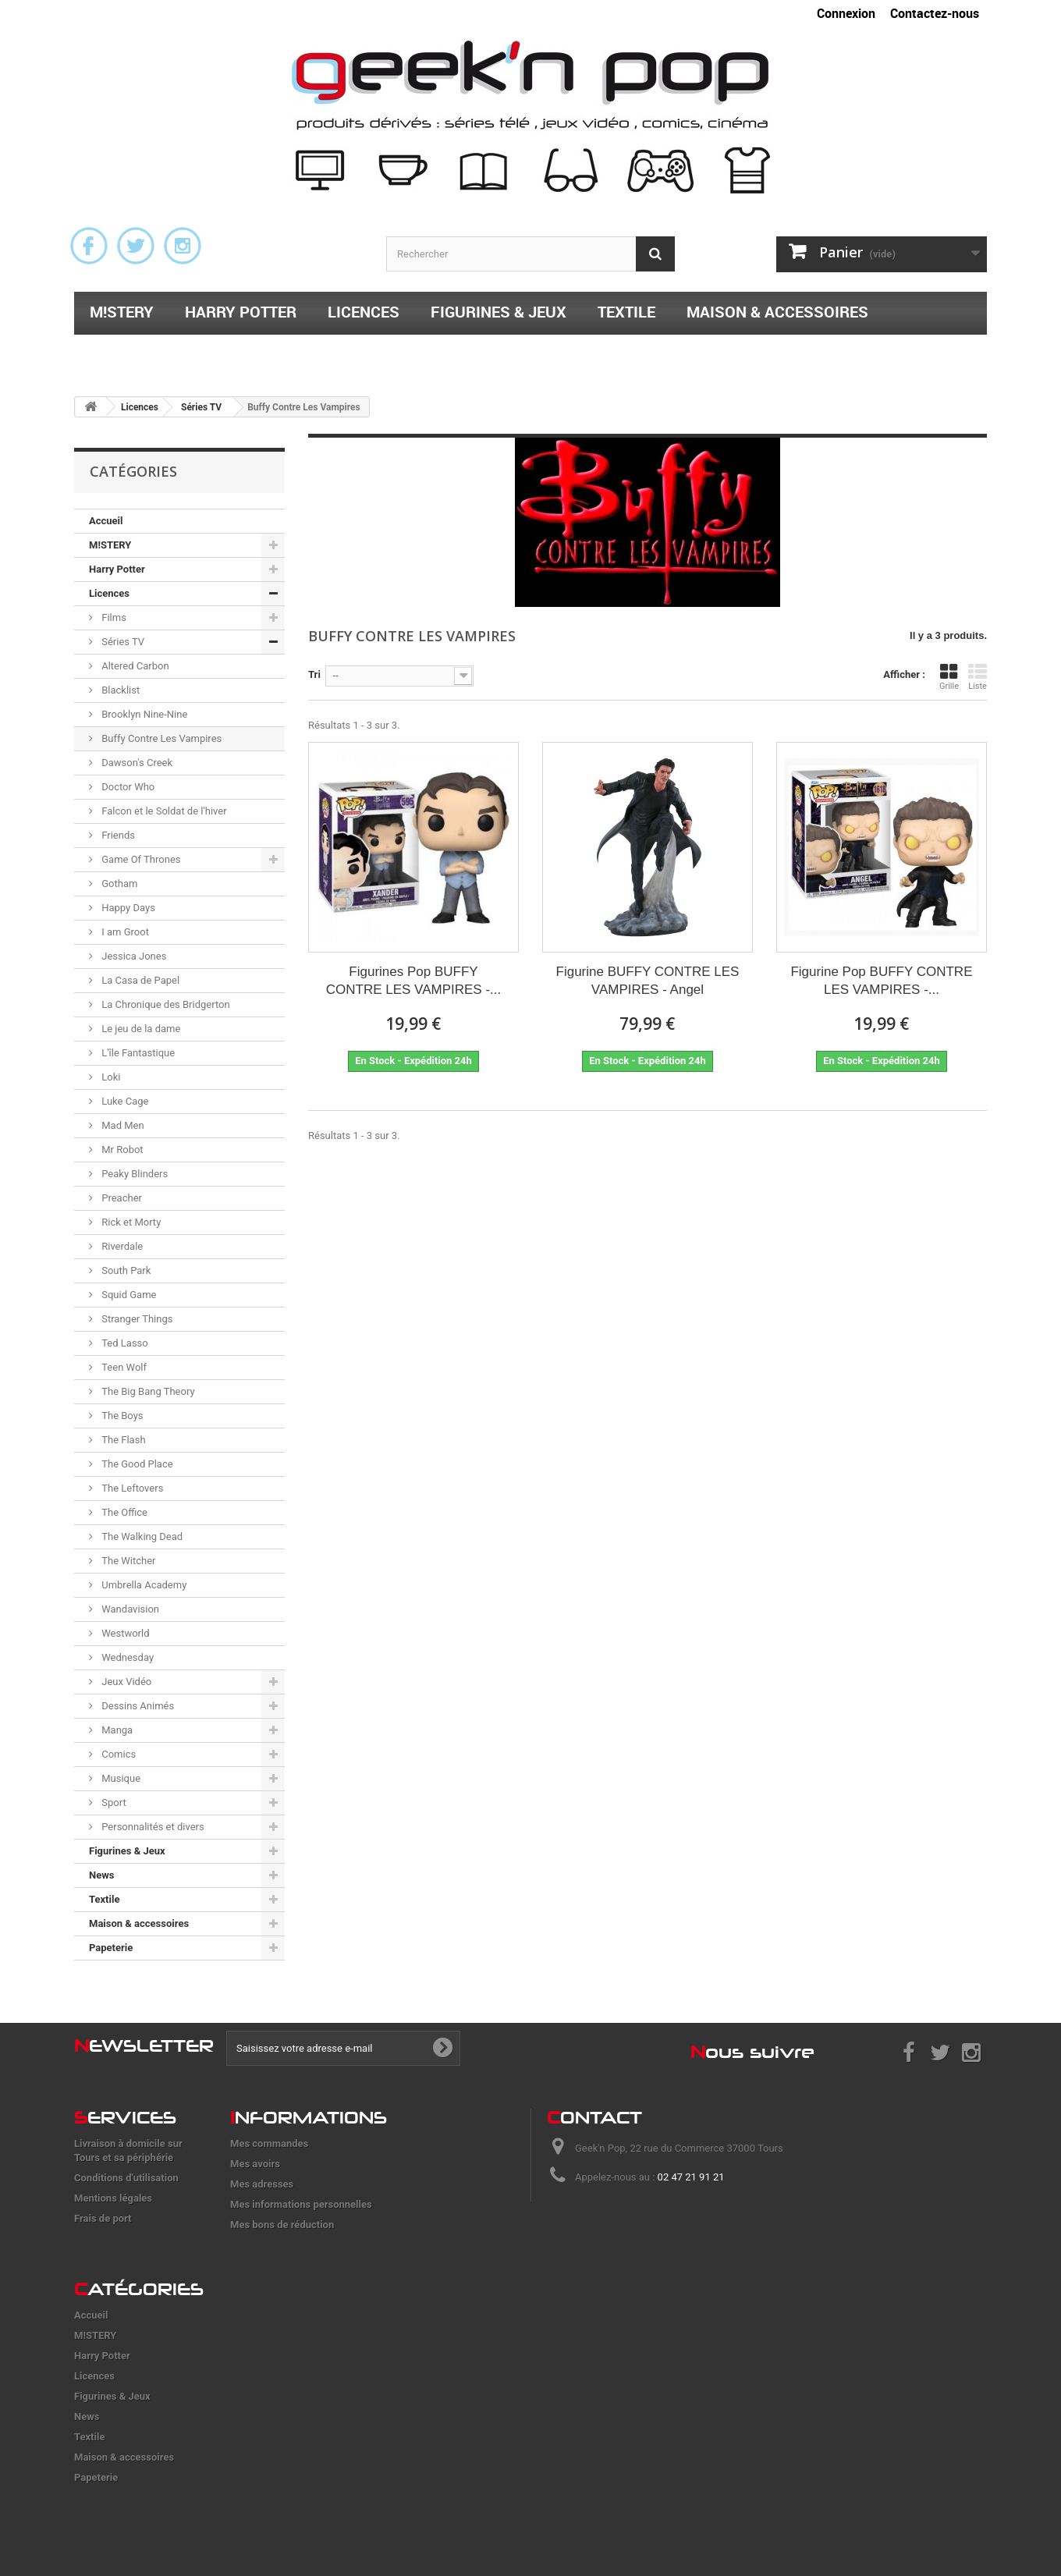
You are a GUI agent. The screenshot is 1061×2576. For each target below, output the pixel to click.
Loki (109, 1077)
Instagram (182, 245)
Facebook (89, 245)
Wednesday (126, 1657)
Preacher (120, 1198)
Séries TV (121, 642)
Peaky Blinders (133, 1174)
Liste (977, 676)
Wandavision (129, 1609)
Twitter (135, 245)
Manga (116, 1730)
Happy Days (127, 908)
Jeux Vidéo (125, 1681)
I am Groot (124, 932)
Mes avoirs (255, 2164)
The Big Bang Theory (147, 1391)
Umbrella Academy (142, 1585)
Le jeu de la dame (139, 1028)
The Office (123, 1512)
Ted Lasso (123, 1343)
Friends (117, 835)
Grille (949, 676)
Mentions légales (113, 2198)
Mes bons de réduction (282, 2224)
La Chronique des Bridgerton (164, 1004)
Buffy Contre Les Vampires (160, 738)
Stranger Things (135, 1319)
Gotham (118, 883)
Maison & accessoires (777, 311)
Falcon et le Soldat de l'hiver (163, 811)
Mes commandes (269, 2143)
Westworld (124, 1633)
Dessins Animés (136, 1706)
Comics (117, 1754)
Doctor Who (126, 787)
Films (112, 617)
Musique (119, 1778)
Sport (112, 1802)
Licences (363, 311)
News (101, 1875)
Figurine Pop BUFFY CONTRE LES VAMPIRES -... (881, 980)
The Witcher (127, 1561)
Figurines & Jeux (498, 311)
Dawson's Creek (135, 762)
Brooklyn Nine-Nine (143, 714)
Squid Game (127, 1294)
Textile (626, 311)
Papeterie (129, 352)
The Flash (122, 1440)
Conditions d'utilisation (126, 2178)
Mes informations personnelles (301, 2204)
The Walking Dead (141, 1536)
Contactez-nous (934, 13)
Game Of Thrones (140, 859)
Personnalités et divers (151, 1827)
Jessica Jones (132, 956)
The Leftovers (131, 1488)
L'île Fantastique (137, 1053)
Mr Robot (121, 1149)
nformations (308, 2117)
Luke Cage (123, 1101)
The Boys (121, 1415)
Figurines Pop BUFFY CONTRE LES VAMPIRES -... (414, 980)
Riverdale (121, 1246)
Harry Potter (240, 311)
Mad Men (121, 1125)
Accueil (105, 521)
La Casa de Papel (139, 980)
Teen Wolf (123, 1367)
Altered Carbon (134, 666)
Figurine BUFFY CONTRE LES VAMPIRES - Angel (648, 980)
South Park (125, 1270)
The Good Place (136, 1464)
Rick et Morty (130, 1222)
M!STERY (122, 311)
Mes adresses (261, 2184)
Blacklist (119, 690)
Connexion (846, 13)
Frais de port (103, 2218)
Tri (314, 674)
